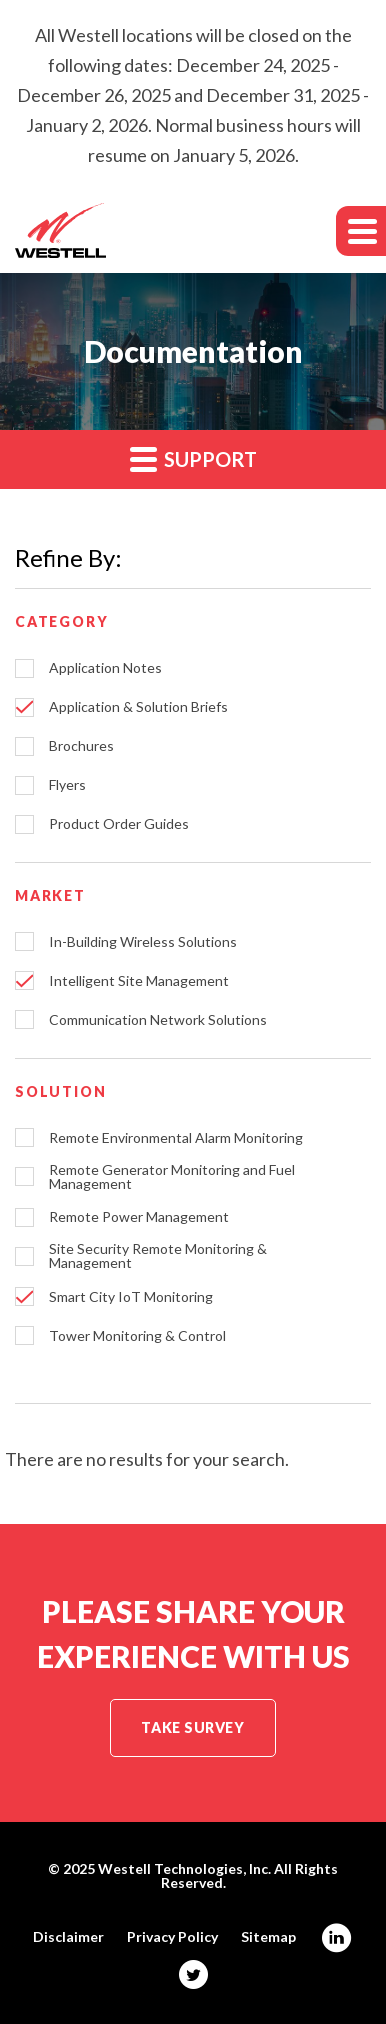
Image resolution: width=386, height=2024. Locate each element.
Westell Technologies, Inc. (184, 1868)
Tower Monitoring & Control (137, 1336)
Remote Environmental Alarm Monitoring (176, 1138)
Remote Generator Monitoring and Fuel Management (172, 1177)
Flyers (67, 785)
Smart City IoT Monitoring (131, 1297)
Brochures (81, 746)
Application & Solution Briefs (138, 707)
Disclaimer (68, 1937)
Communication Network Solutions (158, 1020)
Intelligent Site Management (139, 981)
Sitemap (268, 1937)
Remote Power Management (139, 1217)
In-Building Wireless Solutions (143, 942)
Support (193, 458)
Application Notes (105, 668)
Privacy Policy (172, 1937)
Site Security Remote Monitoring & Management (158, 1256)
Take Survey (192, 1727)
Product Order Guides (119, 824)
